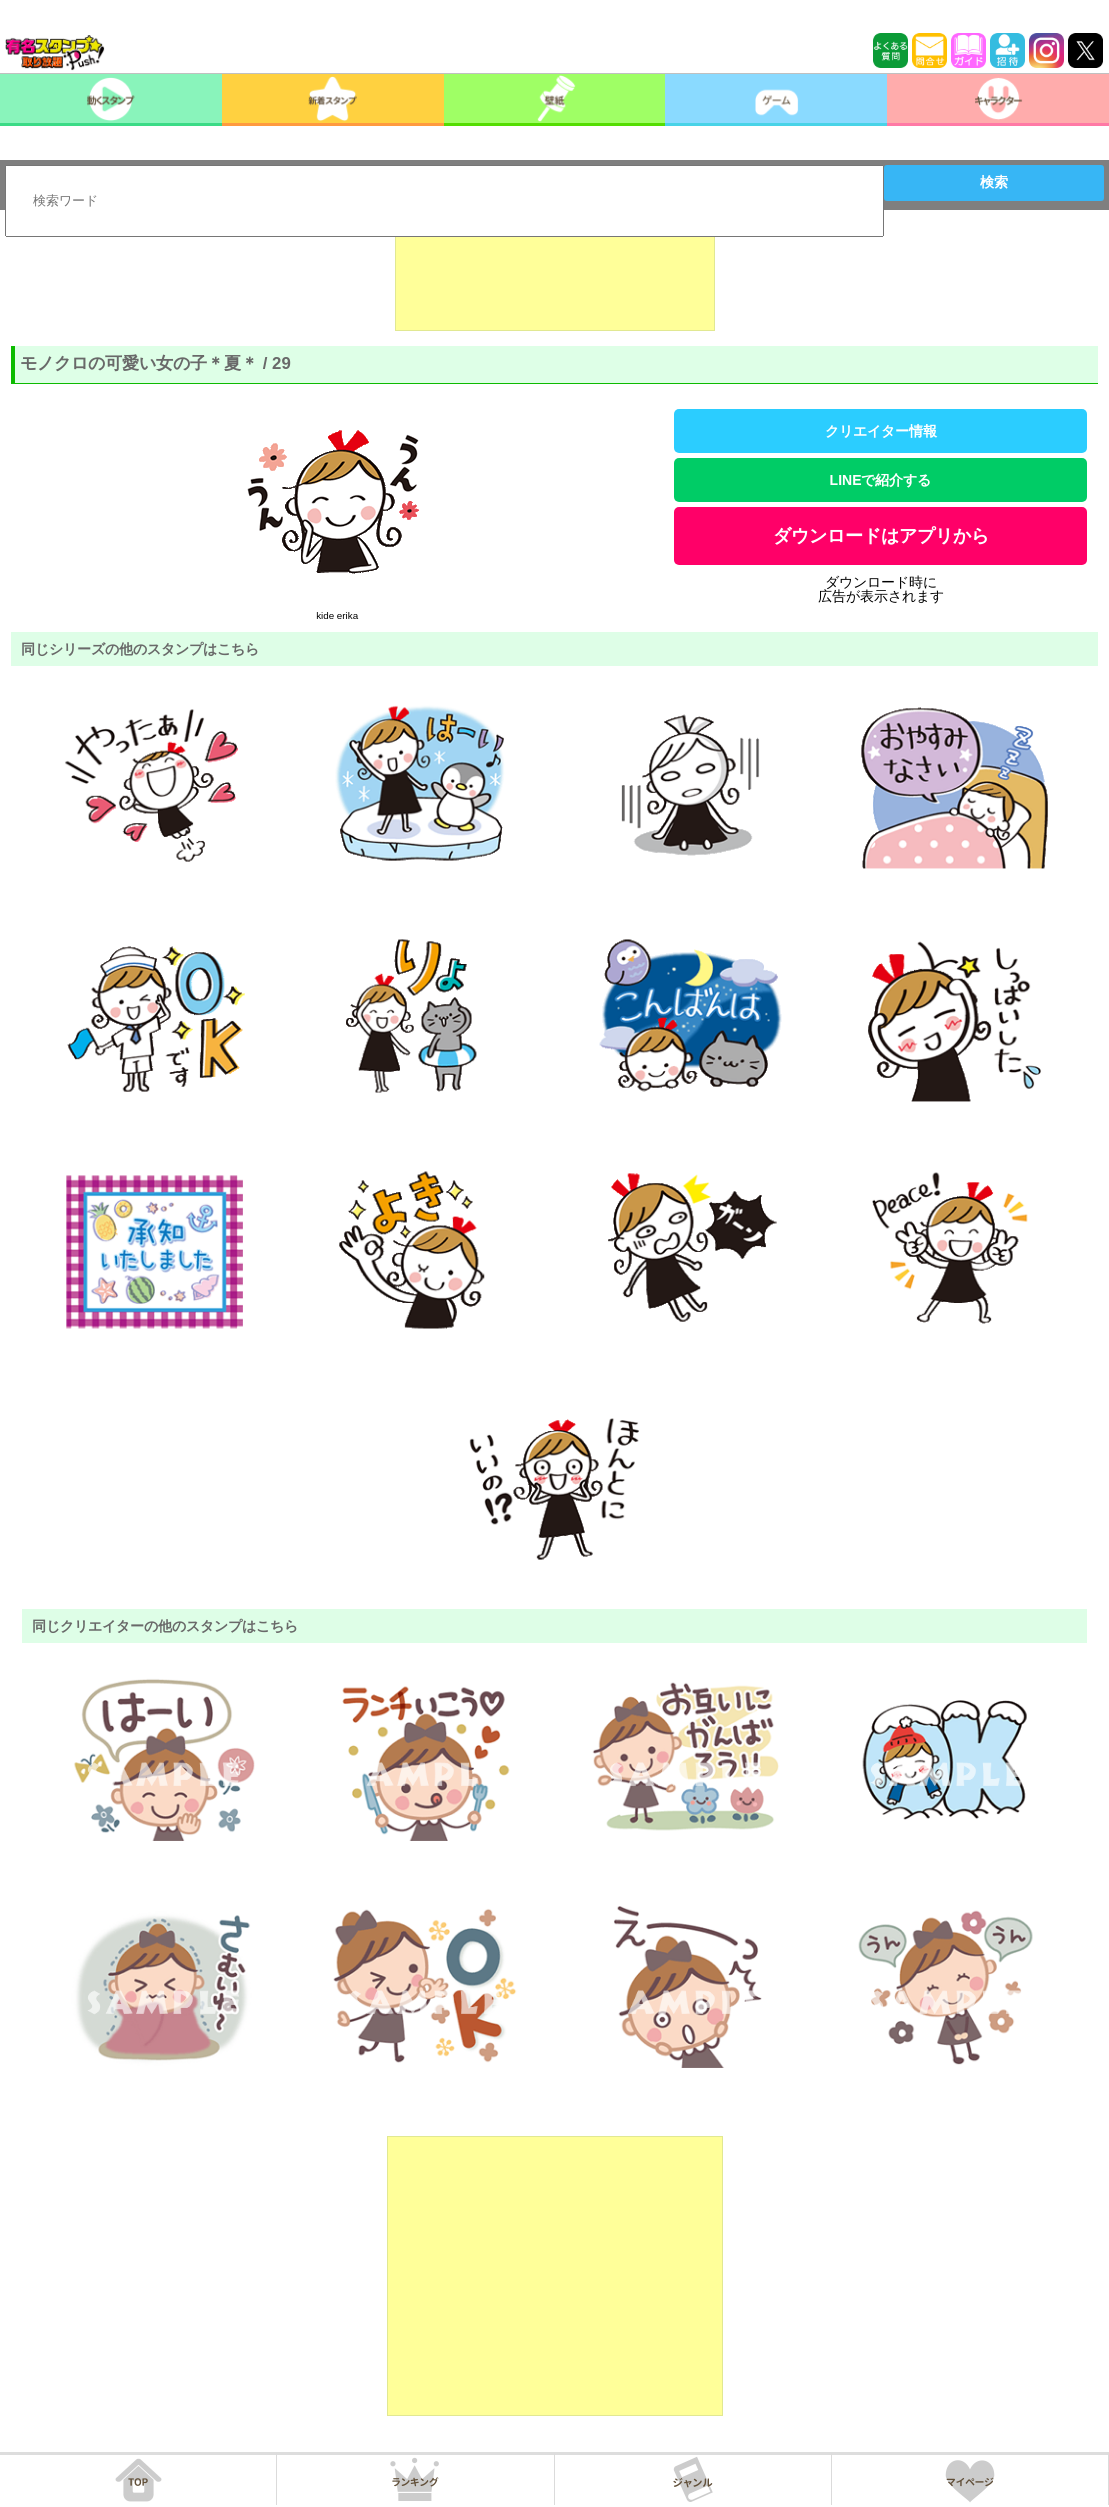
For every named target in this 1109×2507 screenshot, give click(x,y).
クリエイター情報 (881, 431)
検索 (994, 182)
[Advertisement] (555, 281)
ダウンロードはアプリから (881, 536)
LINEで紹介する (881, 480)
